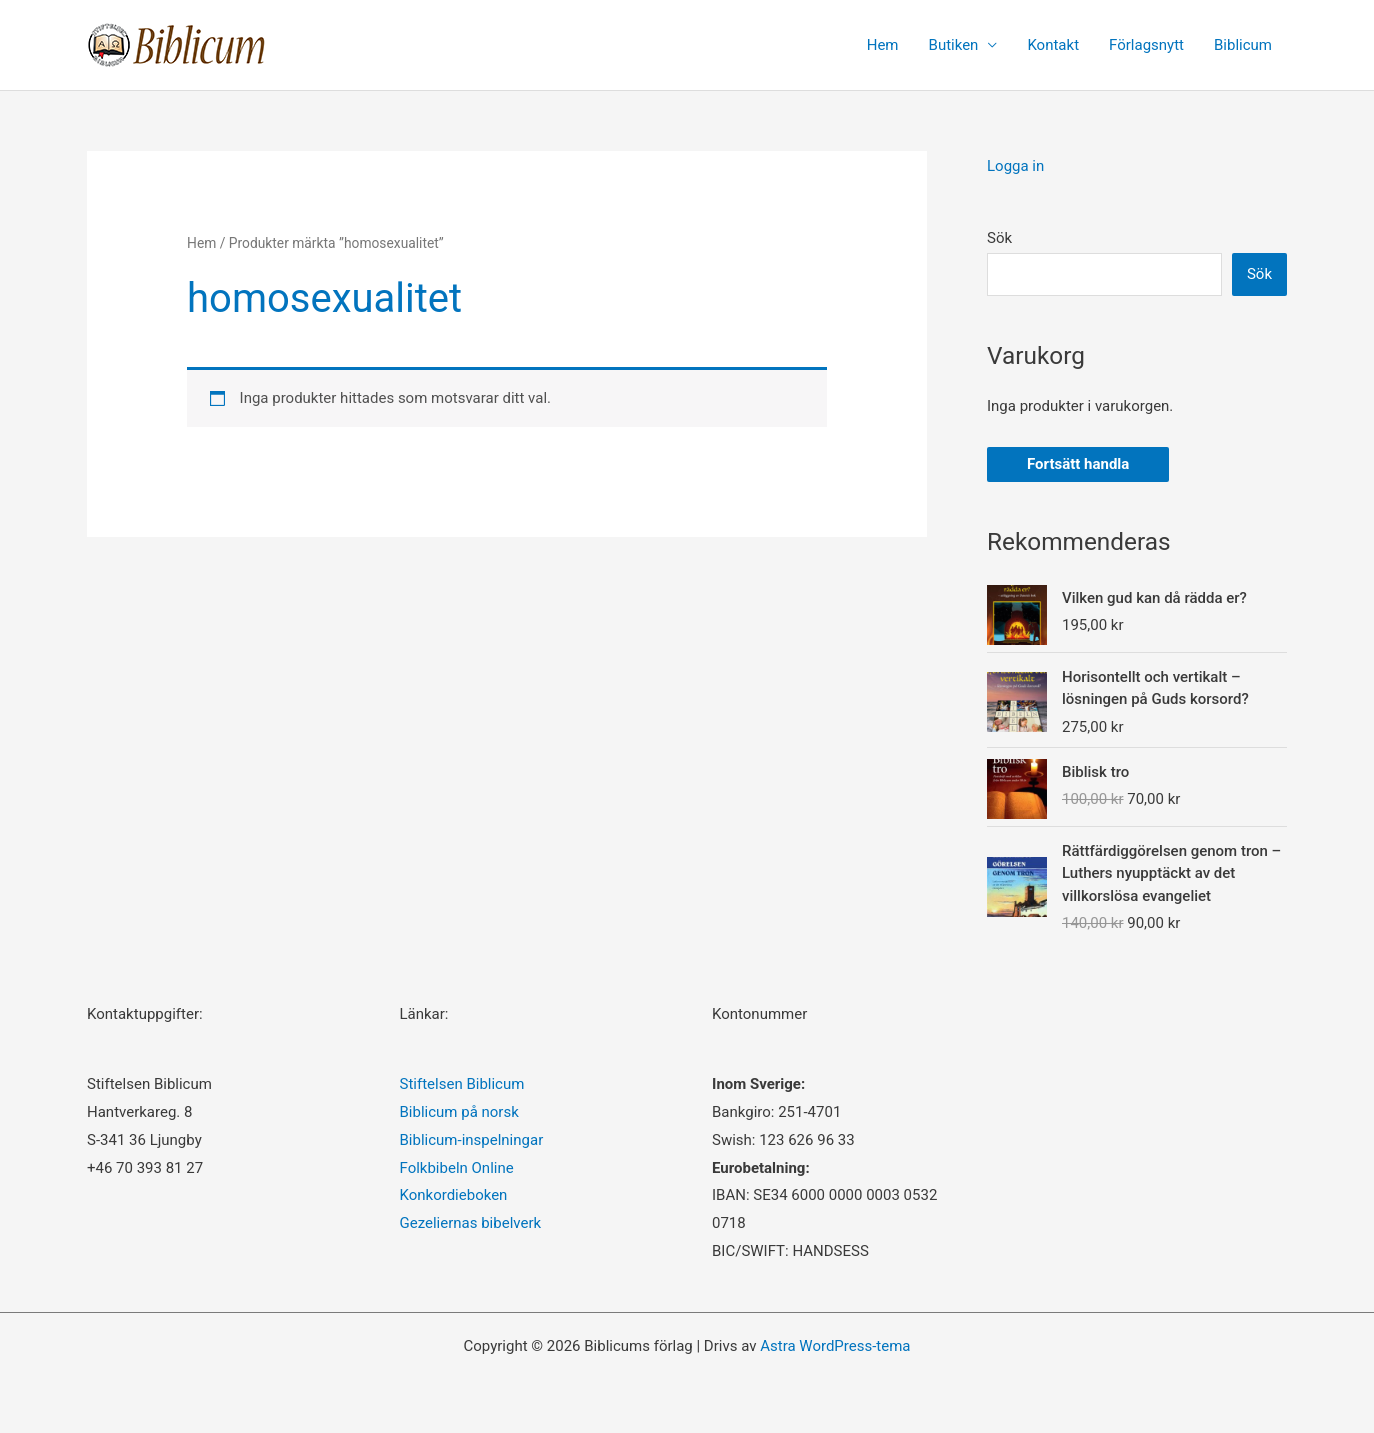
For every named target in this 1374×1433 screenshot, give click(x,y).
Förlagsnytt (1146, 45)
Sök (999, 238)
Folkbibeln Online (457, 1168)
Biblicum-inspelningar (472, 1140)
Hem (883, 45)
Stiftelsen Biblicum (462, 1084)
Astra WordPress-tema (835, 1346)
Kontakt (1053, 45)
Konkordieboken (454, 1195)
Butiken (954, 45)
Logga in (1015, 166)
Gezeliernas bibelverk (471, 1223)
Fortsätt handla (1078, 464)
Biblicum (1243, 45)
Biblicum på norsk (459, 1112)
